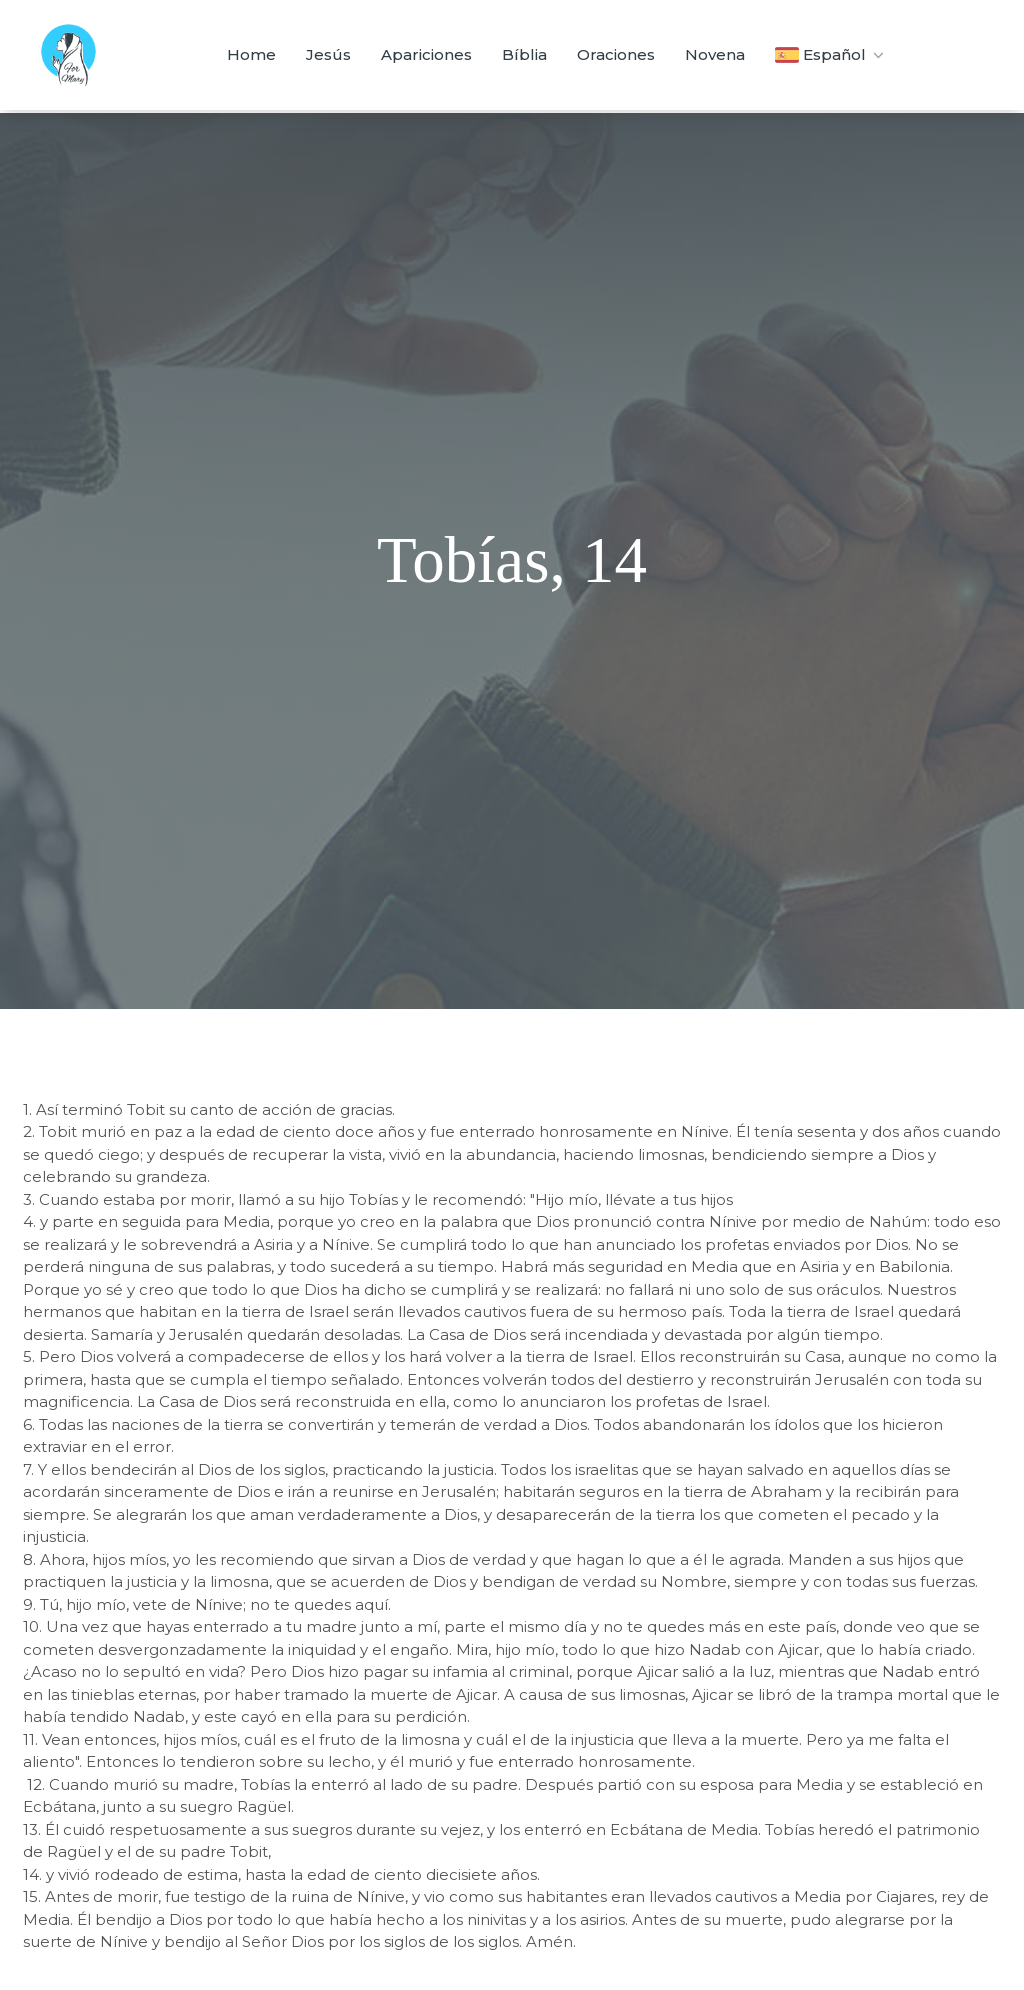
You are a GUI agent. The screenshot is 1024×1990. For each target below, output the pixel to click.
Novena (715, 54)
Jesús (328, 54)
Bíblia (524, 54)
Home (251, 54)
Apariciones (426, 54)
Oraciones (616, 54)
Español (831, 55)
